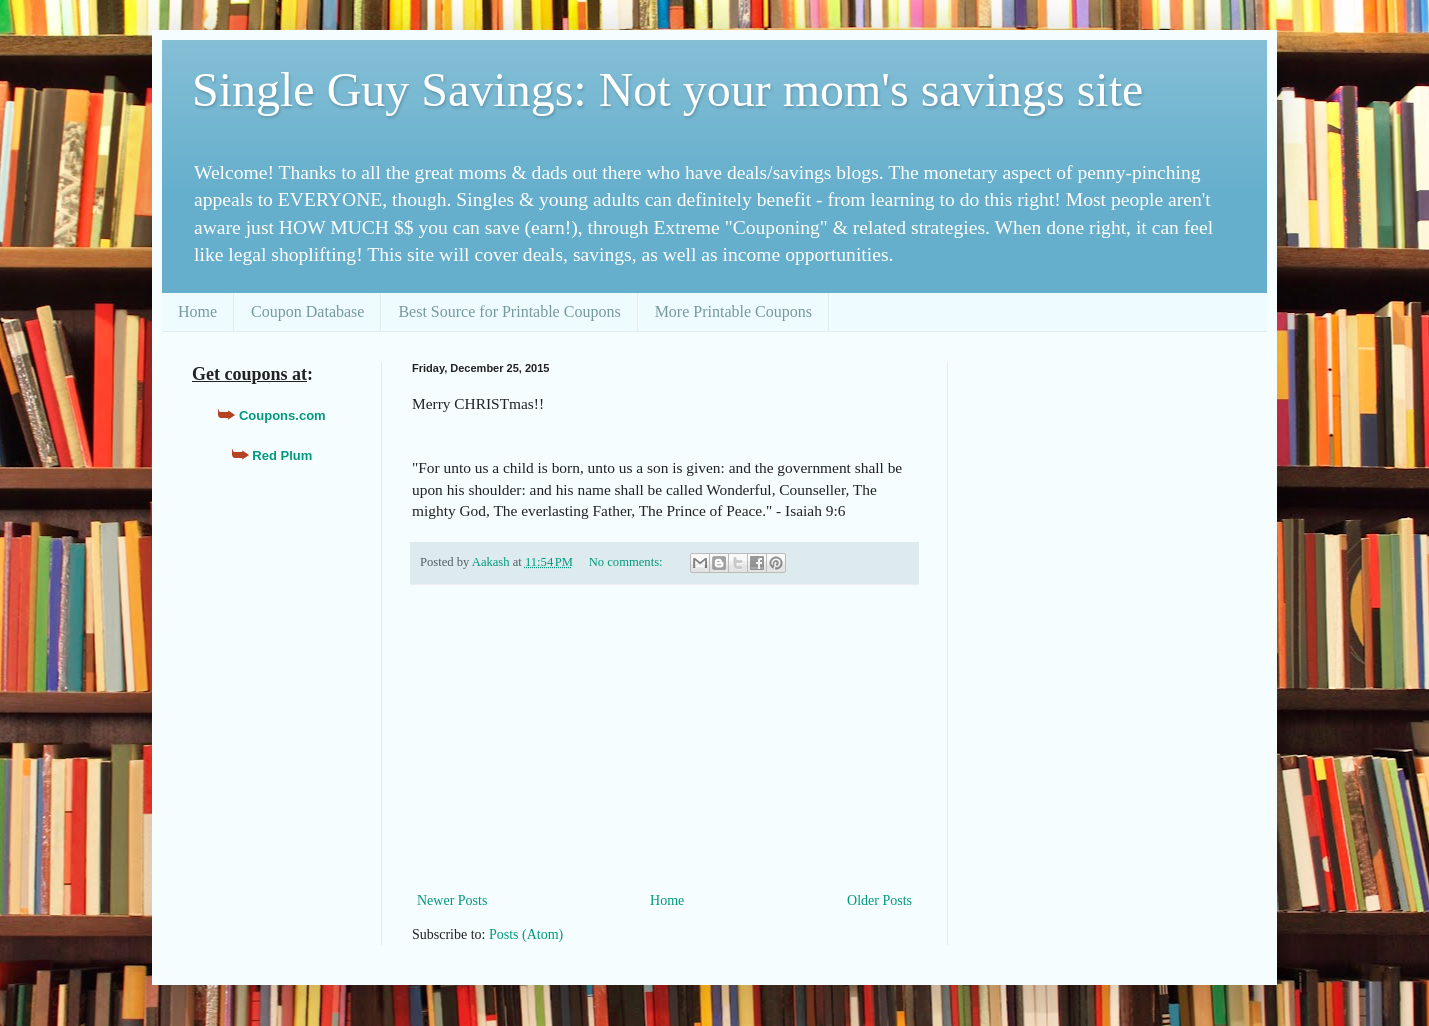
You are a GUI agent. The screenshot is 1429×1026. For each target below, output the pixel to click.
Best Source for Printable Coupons (509, 311)
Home (197, 311)
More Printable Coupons (733, 311)
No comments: (627, 562)
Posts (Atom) (526, 934)
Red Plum (282, 455)
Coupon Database (307, 311)
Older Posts (879, 900)
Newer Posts (452, 900)
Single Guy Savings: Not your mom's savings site (667, 89)
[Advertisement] (665, 738)
